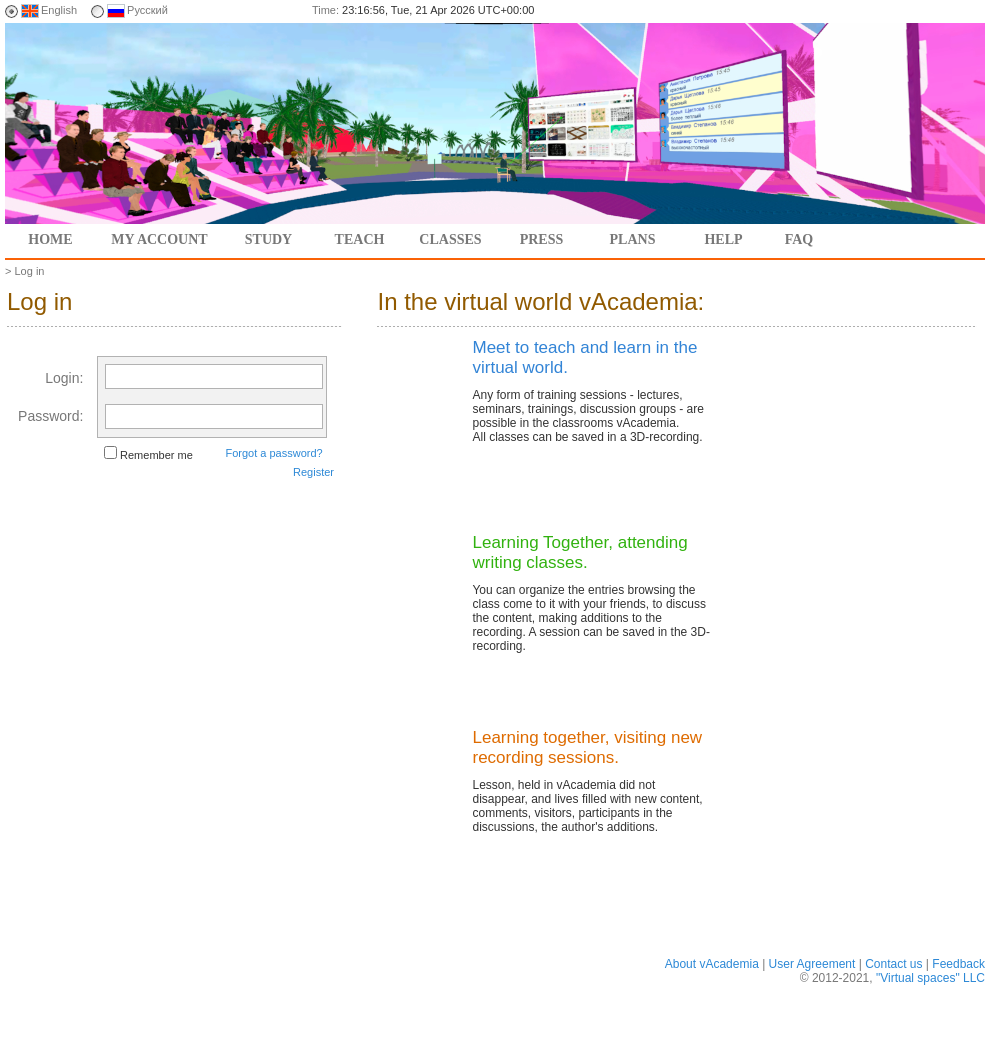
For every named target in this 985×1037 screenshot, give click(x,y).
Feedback (958, 964)
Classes (450, 239)
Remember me (156, 455)
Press (542, 239)
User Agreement (812, 964)
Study (268, 239)
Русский (147, 10)
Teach (360, 239)
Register (313, 472)
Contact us (893, 964)
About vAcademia (712, 964)
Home (50, 239)
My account (159, 239)
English (59, 10)
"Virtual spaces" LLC (930, 978)
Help (723, 239)
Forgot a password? (273, 453)
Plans (633, 239)
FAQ (799, 239)
